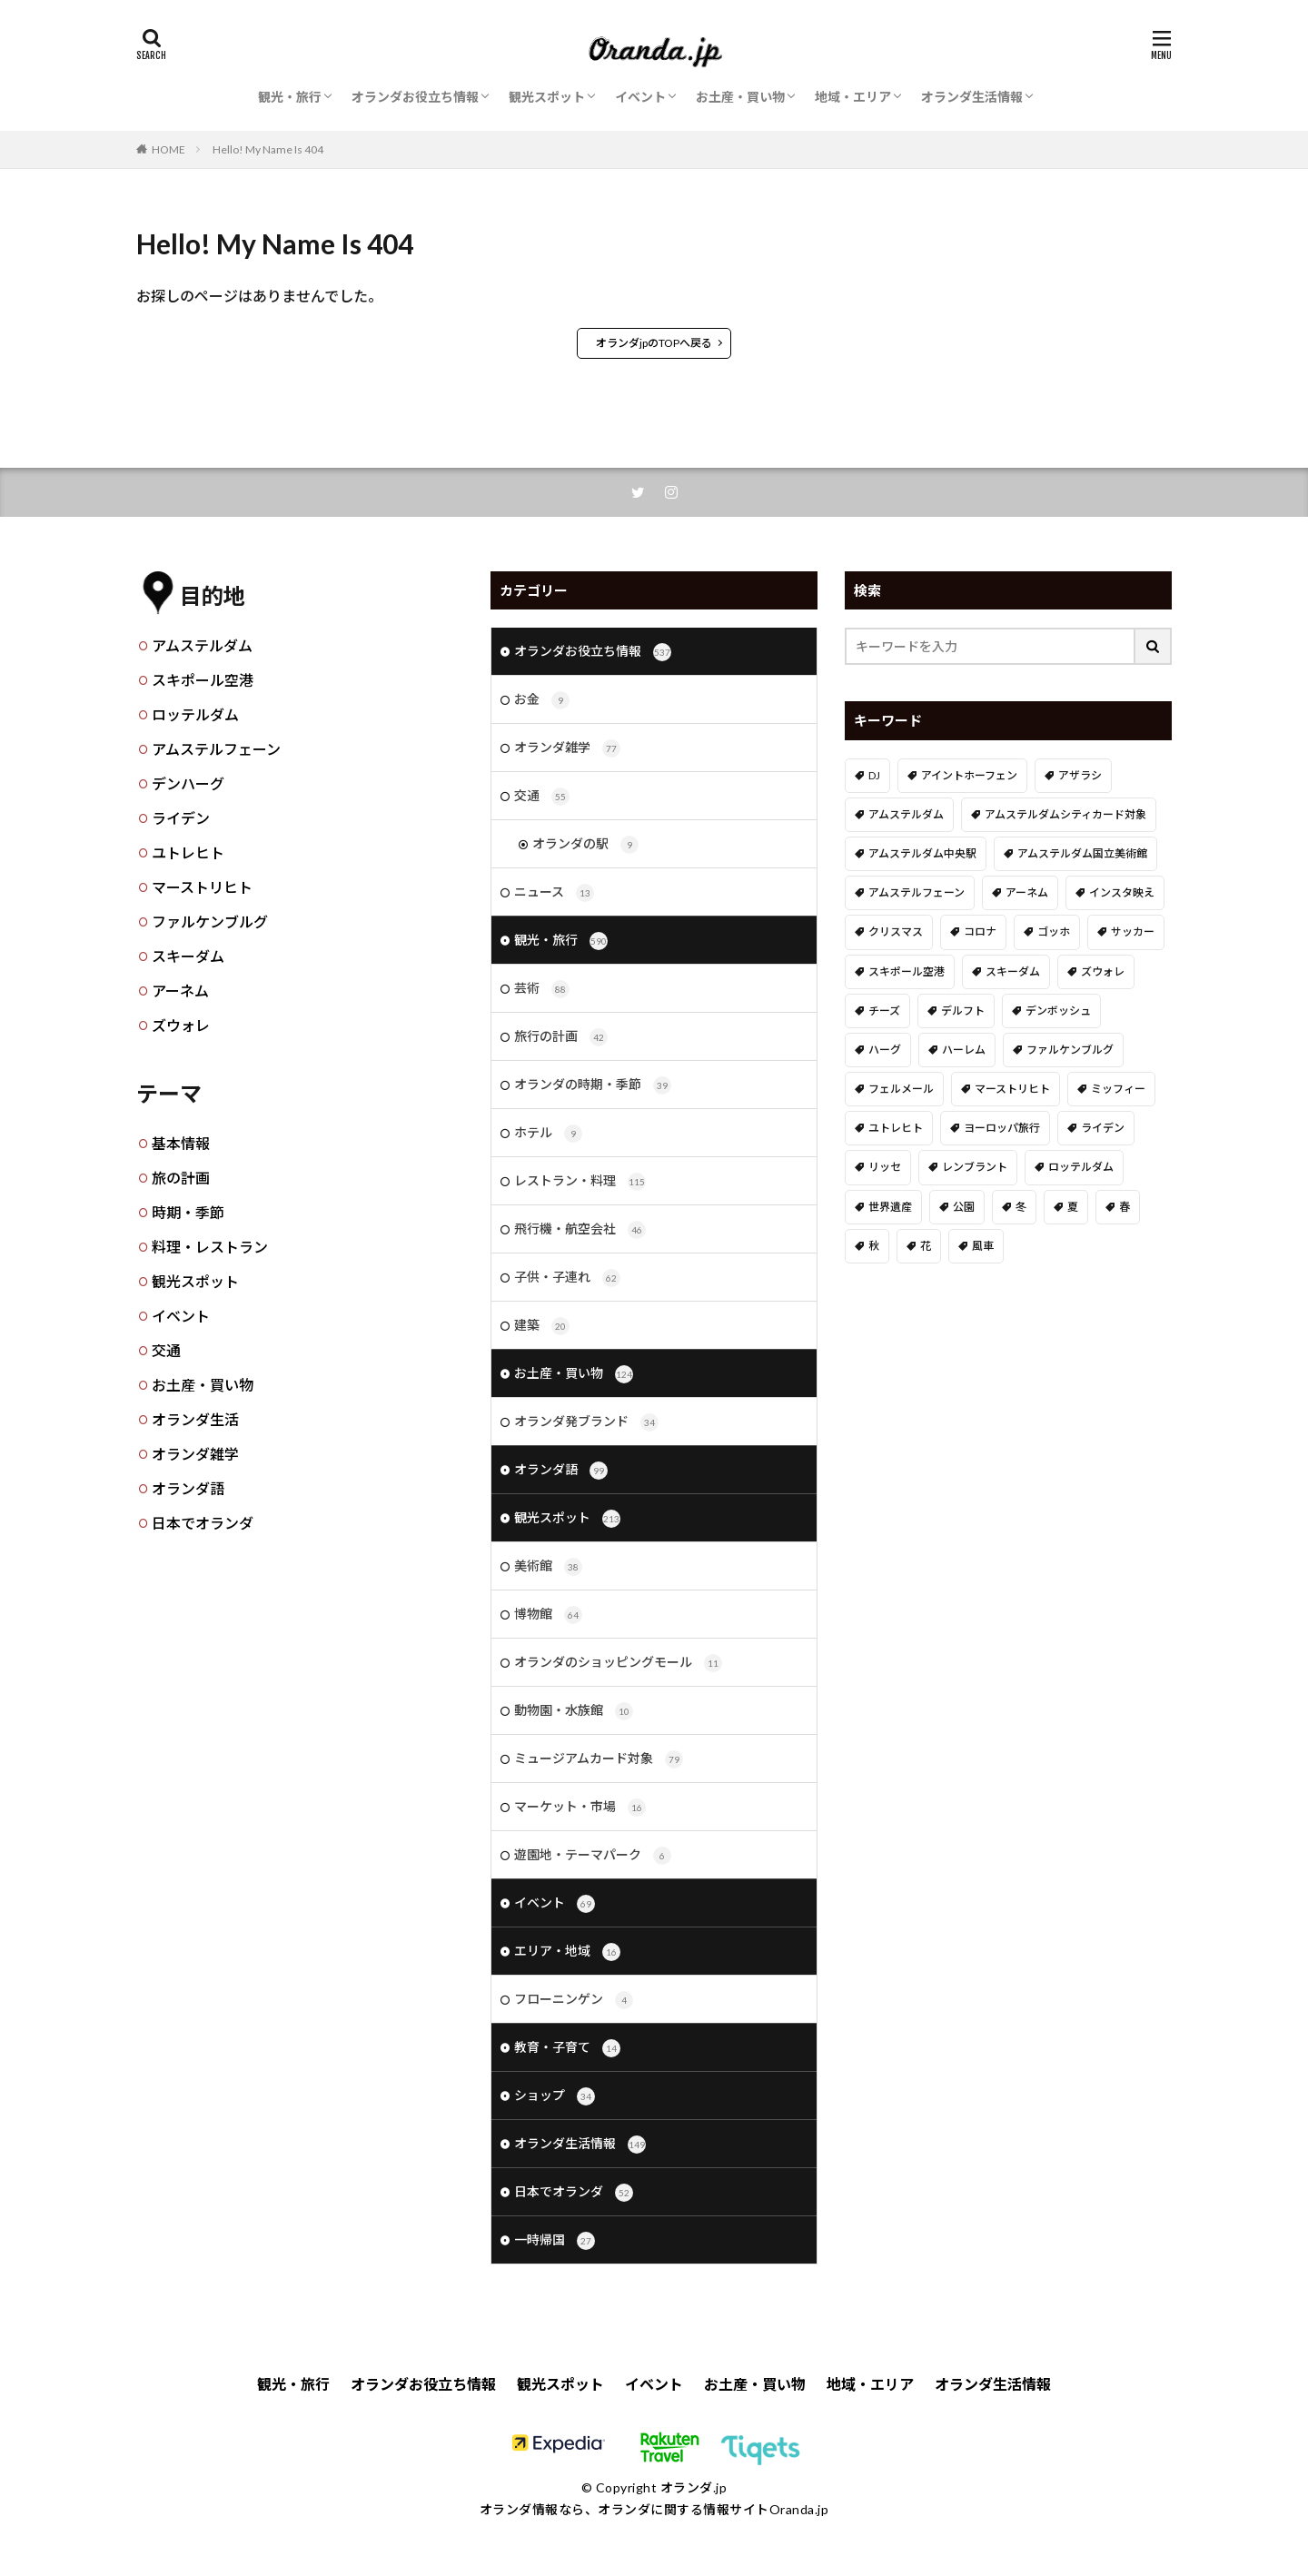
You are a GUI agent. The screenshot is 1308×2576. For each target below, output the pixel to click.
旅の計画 (181, 1177)
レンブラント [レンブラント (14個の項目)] (974, 1167)
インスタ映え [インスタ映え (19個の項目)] (1121, 892)
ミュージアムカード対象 (598, 1759)
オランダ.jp (694, 2487)
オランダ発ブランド (586, 1422)
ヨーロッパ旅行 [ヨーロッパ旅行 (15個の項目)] (1002, 1127)
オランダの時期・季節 (592, 1085)
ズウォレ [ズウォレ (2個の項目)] (1103, 971)
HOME (168, 149)
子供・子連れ (567, 1278)
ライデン (181, 818)
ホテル (548, 1134)
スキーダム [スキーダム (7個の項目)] (1013, 971)
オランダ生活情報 (972, 96)
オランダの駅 (585, 845)
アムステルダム (202, 645)
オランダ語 (188, 1488)
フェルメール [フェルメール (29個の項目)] (901, 1088)
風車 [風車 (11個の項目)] (983, 1246)
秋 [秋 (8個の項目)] (873, 1246)
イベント (640, 96)
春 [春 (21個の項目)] (1124, 1207)
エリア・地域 (567, 1952)
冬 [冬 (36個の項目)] (1021, 1207)
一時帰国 (554, 2241)
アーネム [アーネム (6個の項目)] (1027, 892)
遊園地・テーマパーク (592, 1856)
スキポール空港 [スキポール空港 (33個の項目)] (906, 971)
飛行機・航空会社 (580, 1230)
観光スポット (547, 96)
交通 (166, 1350)
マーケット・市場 (580, 1807)
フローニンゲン (573, 2000)
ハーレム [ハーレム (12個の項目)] (964, 1049)
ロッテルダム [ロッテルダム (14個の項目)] (1081, 1167)
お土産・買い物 (740, 96)
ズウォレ (181, 1025)
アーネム (180, 990)
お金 (542, 700)
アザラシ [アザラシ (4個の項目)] (1080, 775)
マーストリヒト (202, 887)
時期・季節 (188, 1212)
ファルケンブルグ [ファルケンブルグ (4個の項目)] (1070, 1049)
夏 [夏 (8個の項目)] (1072, 1207)
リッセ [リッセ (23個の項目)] (884, 1167)
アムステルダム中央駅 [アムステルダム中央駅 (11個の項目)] (922, 853)
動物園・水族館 (573, 1711)
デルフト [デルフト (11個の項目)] (963, 1010)
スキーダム (188, 956)
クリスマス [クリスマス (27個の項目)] (895, 931)
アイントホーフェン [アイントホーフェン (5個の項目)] (969, 775)
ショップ (554, 2096)
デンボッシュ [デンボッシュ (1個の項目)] (1058, 1010)
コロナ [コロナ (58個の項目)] (980, 931)
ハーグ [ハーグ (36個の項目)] (884, 1049)
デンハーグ (188, 783)
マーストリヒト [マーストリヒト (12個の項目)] (1012, 1088)
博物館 (548, 1615)
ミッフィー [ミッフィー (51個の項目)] (1118, 1088)
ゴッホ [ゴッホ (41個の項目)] (1053, 931)
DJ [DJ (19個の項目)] (874, 775)
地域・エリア (853, 96)
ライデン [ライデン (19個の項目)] (1103, 1127)
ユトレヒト (188, 852)
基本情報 (181, 1143)
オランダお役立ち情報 (415, 96)
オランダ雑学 (195, 1453)
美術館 (548, 1567)
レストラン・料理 (580, 1182)
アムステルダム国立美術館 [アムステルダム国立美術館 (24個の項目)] (1082, 853)
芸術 (542, 989)
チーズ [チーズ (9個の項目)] (884, 1010)
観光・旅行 (290, 96)
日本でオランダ (202, 1522)
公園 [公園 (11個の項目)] (964, 1207)
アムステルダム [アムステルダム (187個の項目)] (906, 814)
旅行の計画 (561, 1037)
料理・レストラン (210, 1246)
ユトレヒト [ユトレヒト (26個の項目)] (895, 1127)
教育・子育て (567, 2048)
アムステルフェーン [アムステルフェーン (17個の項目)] (916, 892)
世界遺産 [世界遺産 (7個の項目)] (890, 1207)
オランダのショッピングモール (618, 1663)
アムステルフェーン (216, 749)
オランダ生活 (195, 1419)
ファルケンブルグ (210, 921)
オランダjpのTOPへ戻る (654, 343)
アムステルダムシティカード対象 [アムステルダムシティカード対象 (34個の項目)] (1065, 814)
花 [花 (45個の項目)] (925, 1246)
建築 (542, 1326)
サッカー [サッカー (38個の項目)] (1132, 931)
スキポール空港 (202, 680)
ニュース (554, 893)
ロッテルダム (195, 714)
